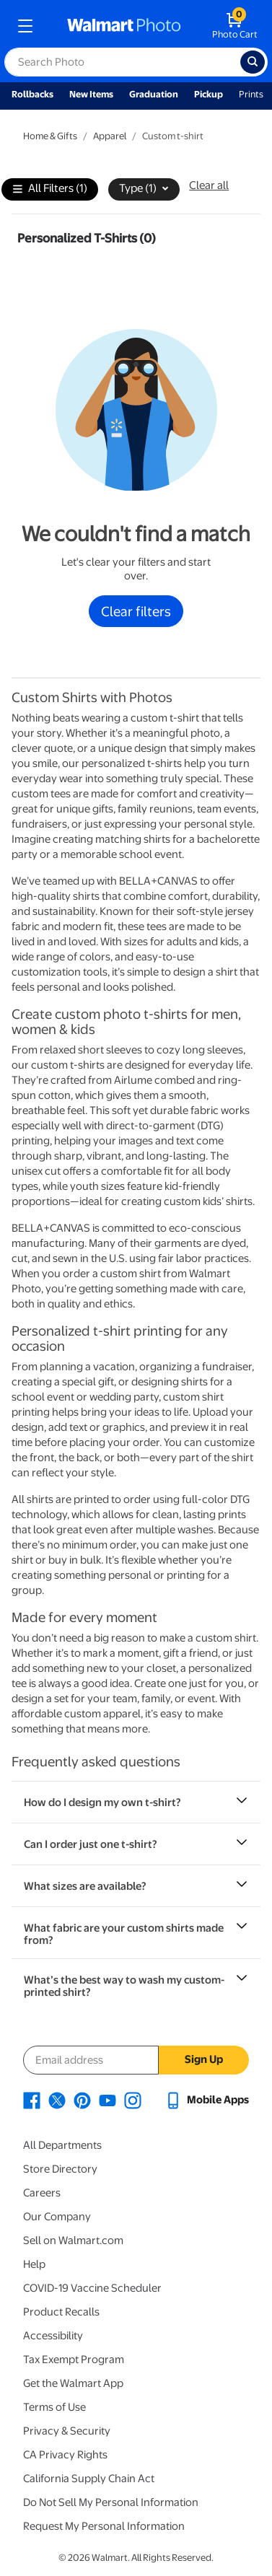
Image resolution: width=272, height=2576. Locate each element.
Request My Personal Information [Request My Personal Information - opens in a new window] (104, 2526)
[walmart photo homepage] (124, 26)
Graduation (153, 94)
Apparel (109, 136)
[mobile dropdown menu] (25, 26)
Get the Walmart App (73, 2383)
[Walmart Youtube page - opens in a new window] (107, 2099)
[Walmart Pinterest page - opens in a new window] (82, 2099)
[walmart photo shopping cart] (234, 26)
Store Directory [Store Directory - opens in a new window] (60, 2169)
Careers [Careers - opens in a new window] (42, 2192)
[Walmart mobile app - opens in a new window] (206, 2099)
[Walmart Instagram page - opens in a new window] (132, 2099)
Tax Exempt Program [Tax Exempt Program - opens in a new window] (73, 2359)
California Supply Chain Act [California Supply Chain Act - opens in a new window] (88, 2478)
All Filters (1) (50, 189)
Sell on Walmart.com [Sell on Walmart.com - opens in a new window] (73, 2240)
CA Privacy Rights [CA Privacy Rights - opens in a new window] (65, 2454)
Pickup (208, 94)
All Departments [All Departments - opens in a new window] (62, 2145)
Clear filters (136, 611)
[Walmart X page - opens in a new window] (57, 2099)
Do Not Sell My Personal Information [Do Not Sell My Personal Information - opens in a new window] (110, 2502)
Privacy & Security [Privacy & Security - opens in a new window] (66, 2430)
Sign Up (204, 2059)
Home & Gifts (50, 136)
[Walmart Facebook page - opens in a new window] (31, 2099)
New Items (91, 94)
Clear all (209, 185)
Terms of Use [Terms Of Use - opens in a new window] (54, 2407)
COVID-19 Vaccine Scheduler (92, 2288)
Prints (251, 94)
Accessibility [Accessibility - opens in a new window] (53, 2335)
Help (34, 2264)
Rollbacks (32, 94)
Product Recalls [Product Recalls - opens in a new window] (61, 2311)
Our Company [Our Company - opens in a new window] (57, 2216)
